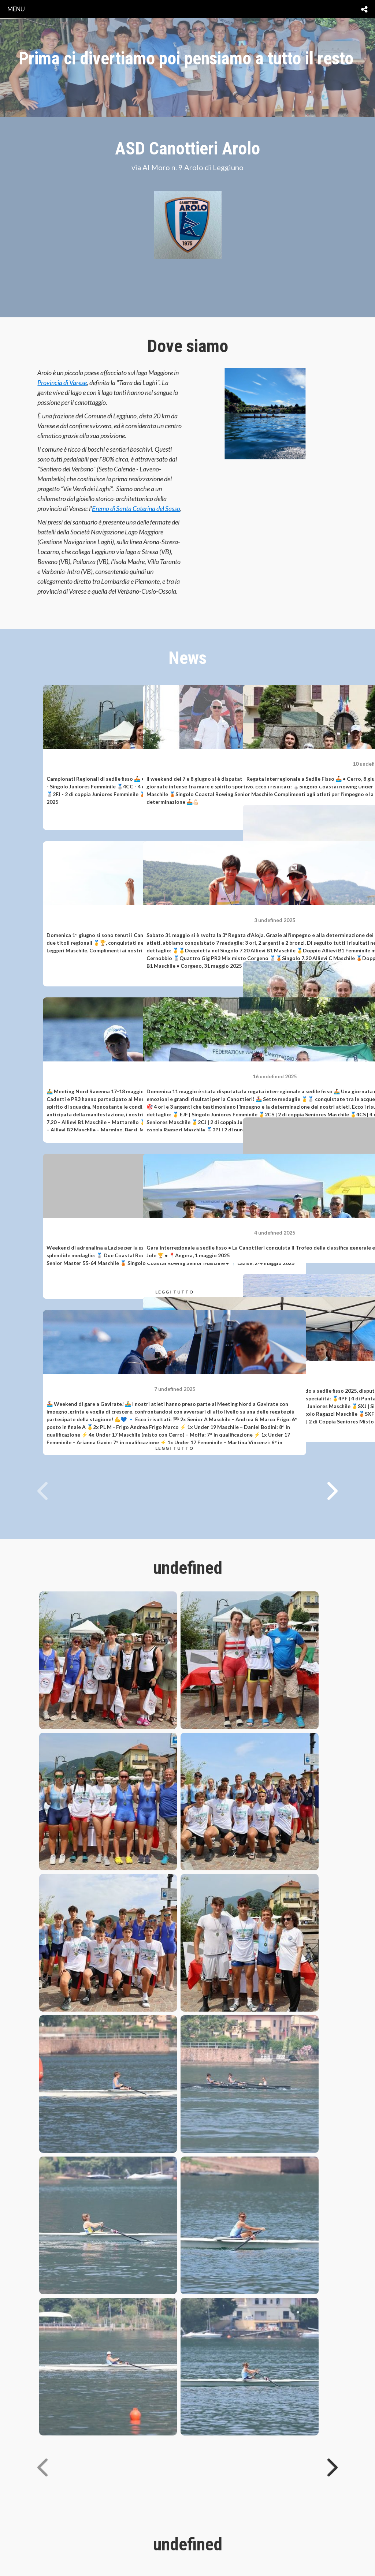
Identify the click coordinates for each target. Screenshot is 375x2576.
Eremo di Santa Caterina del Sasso (136, 508)
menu (16, 9)
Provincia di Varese (62, 382)
